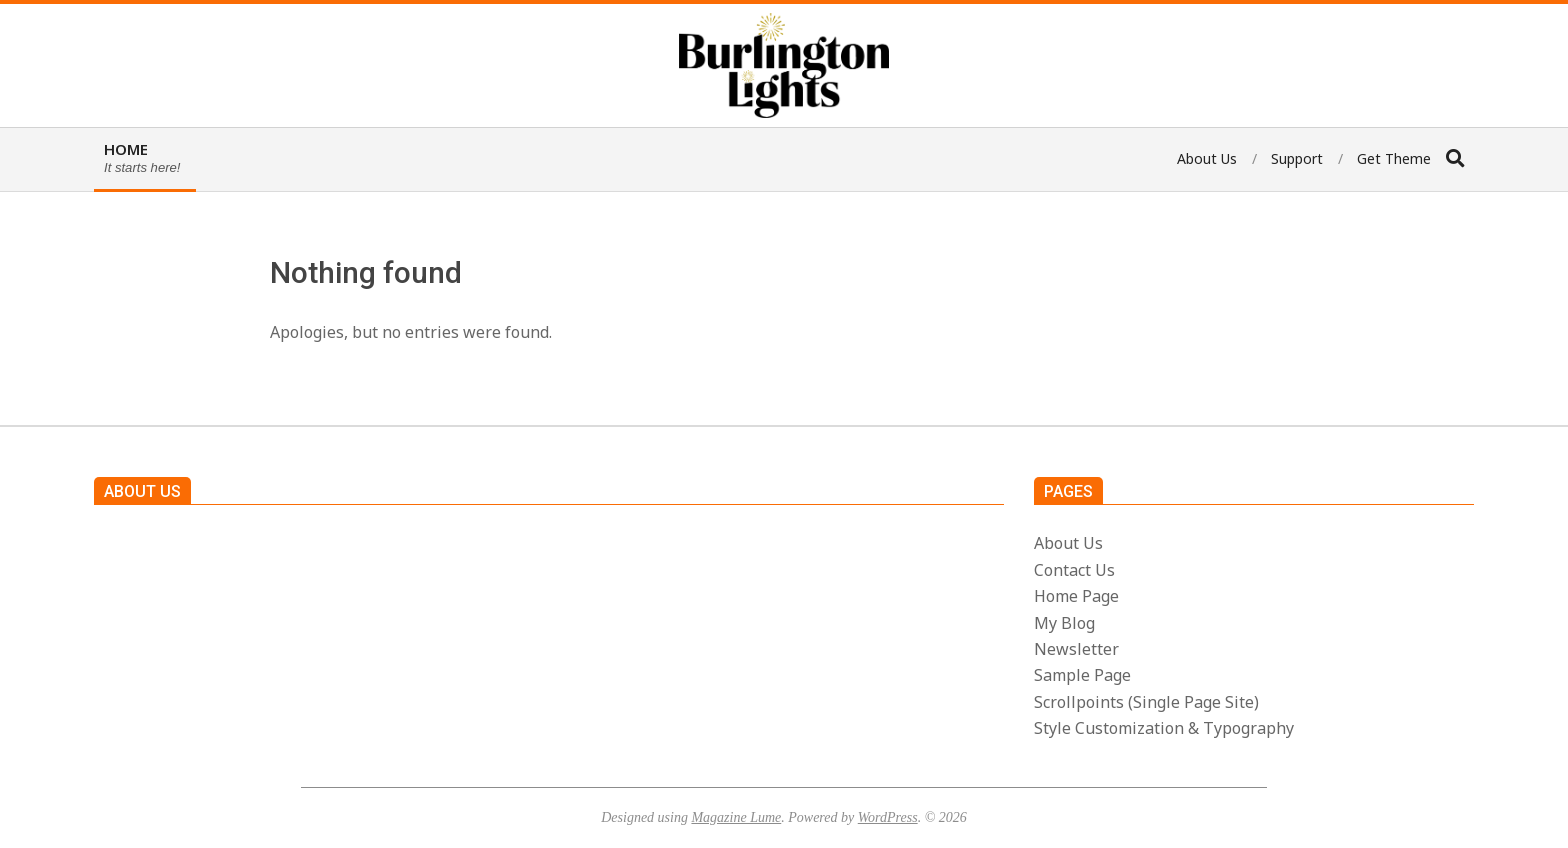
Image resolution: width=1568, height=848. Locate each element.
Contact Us (1074, 570)
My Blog (1064, 623)
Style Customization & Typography (1164, 728)
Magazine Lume (736, 817)
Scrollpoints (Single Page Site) (1146, 702)
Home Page (1076, 596)
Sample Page (1082, 675)
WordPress (888, 817)
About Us (1068, 543)
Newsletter (1076, 649)
